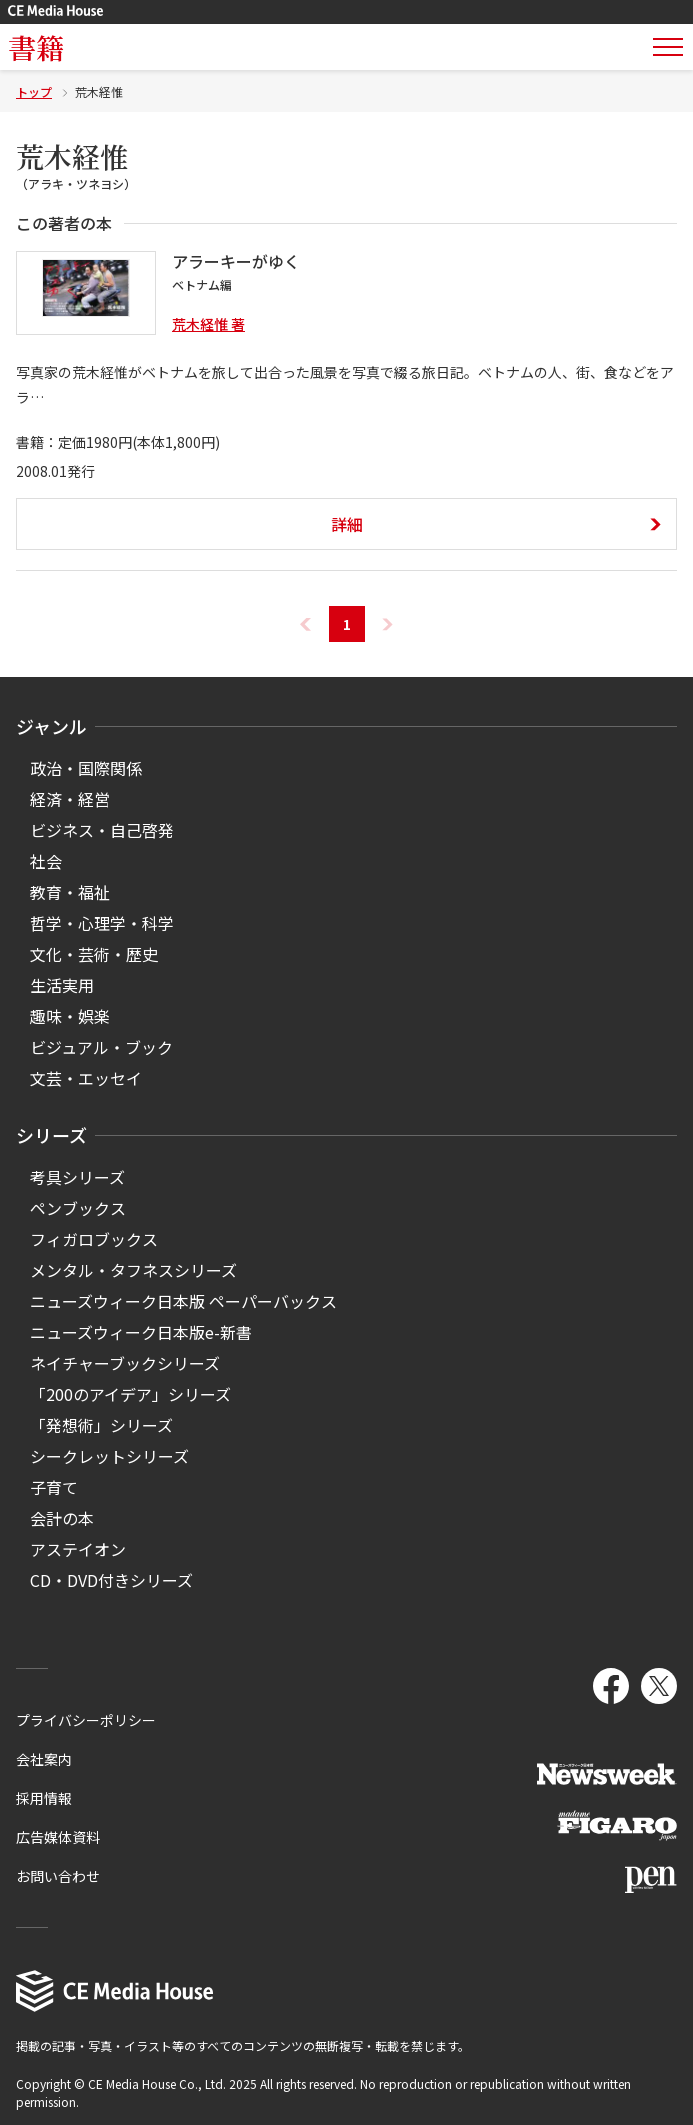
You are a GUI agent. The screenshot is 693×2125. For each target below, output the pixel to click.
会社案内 (44, 1759)
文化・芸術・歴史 (94, 954)
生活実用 (62, 985)
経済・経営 (70, 799)
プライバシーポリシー (86, 1720)
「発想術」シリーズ (101, 1425)
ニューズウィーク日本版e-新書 (141, 1332)
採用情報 (44, 1798)
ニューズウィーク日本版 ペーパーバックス (183, 1301)
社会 (46, 861)
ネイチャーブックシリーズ (125, 1363)
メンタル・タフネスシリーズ (133, 1270)
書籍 (36, 47)
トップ (34, 91)
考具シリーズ (77, 1177)
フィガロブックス (94, 1239)
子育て (54, 1487)
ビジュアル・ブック (101, 1047)
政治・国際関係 (86, 768)
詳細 (347, 524)
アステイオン (78, 1549)
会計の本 (62, 1518)
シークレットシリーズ (109, 1456)
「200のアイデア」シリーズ (130, 1394)
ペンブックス (78, 1208)
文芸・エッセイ (86, 1078)
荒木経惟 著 (208, 324)
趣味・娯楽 (70, 1016)
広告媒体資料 (58, 1837)
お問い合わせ (58, 1876)
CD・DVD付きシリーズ (111, 1580)
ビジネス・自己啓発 (102, 830)
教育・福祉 (70, 892)
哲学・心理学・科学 (102, 923)
